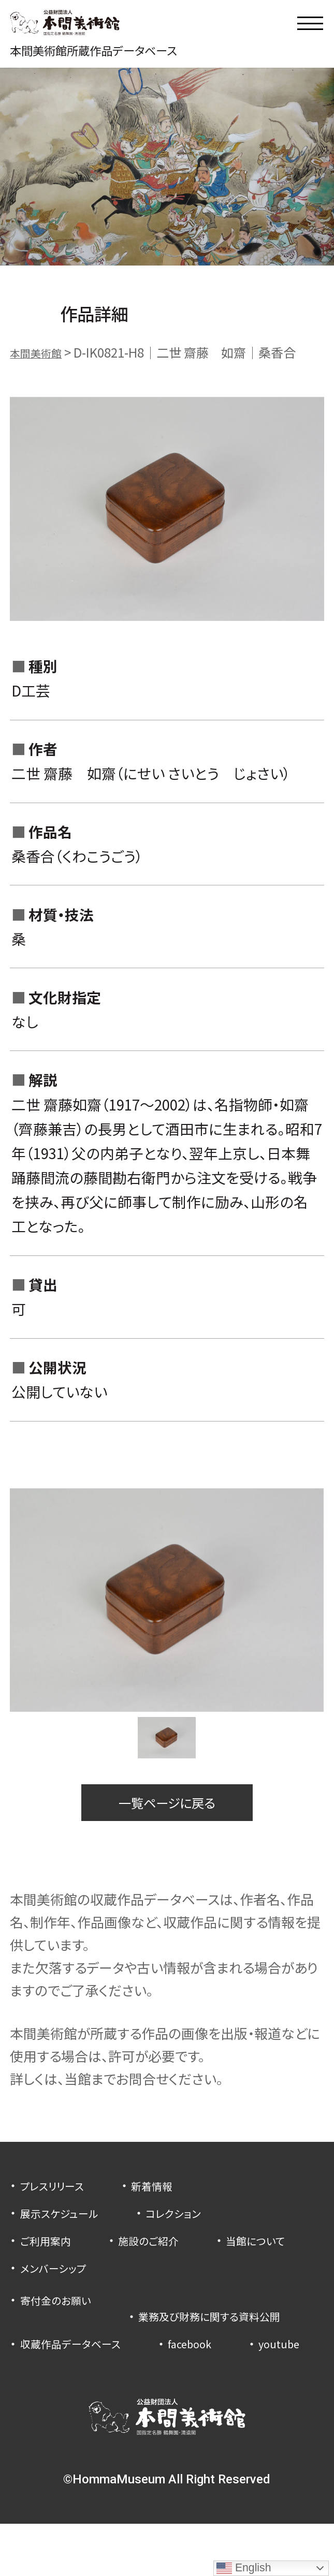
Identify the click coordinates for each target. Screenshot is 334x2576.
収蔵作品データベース (80, 2368)
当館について (56, 2281)
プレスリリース (58, 2199)
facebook (213, 2368)
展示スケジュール (66, 2226)
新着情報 (169, 2199)
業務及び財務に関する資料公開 (105, 2340)
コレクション (193, 2226)
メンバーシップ (178, 2281)
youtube (44, 2395)
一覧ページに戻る (167, 1812)
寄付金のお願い (63, 2313)
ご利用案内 (50, 2253)
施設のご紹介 (164, 2253)
